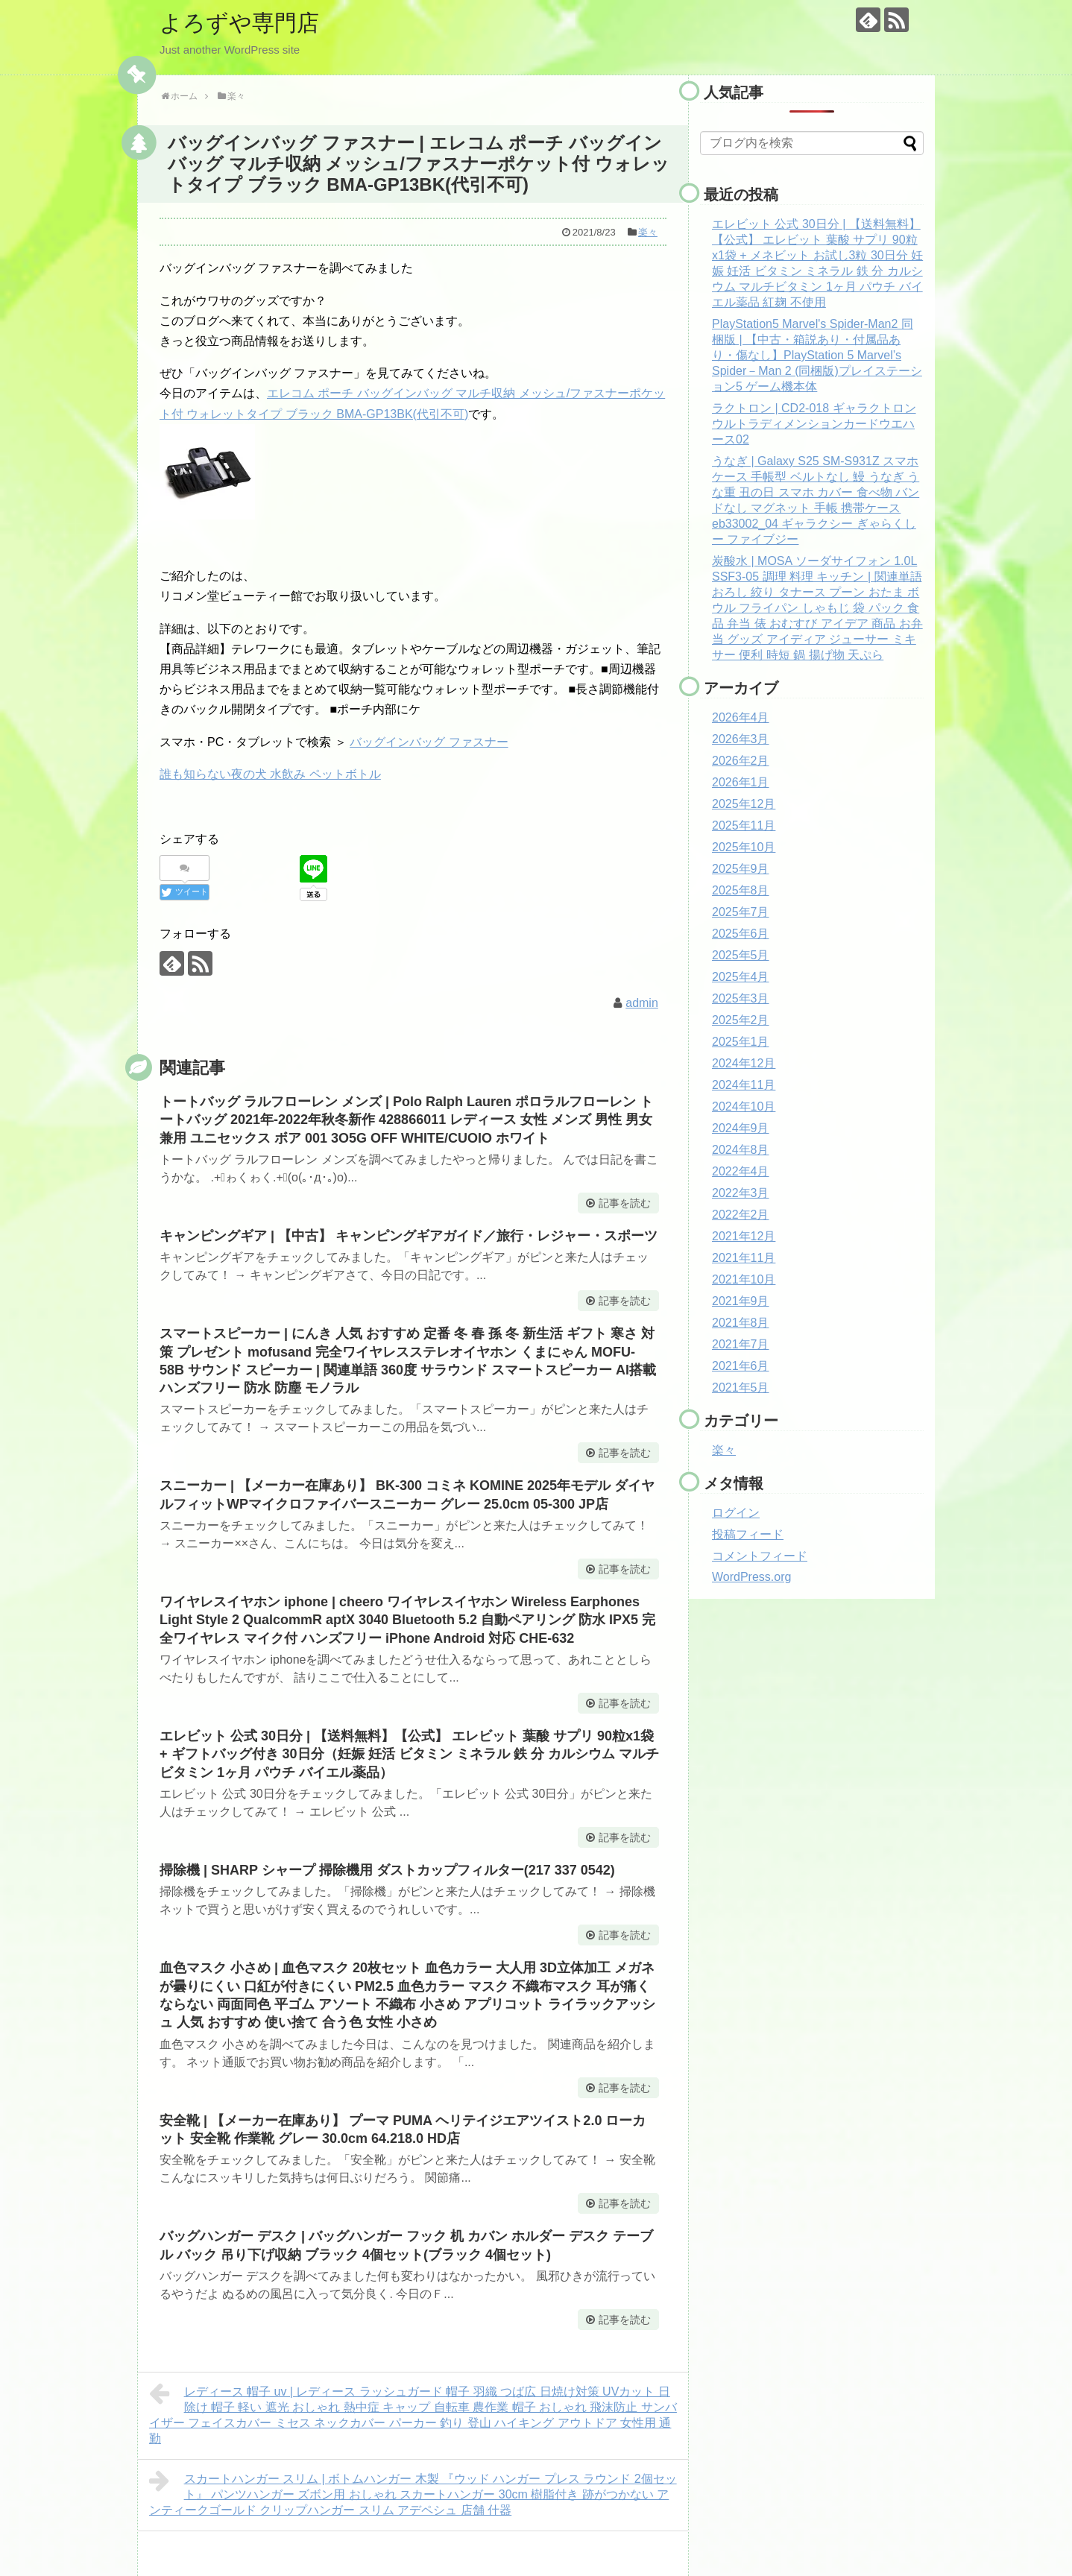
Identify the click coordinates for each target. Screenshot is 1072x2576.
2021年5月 (740, 1387)
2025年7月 (740, 912)
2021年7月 (740, 1344)
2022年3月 (740, 1193)
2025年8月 (740, 890)
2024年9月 (740, 1128)
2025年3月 (740, 998)
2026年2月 (740, 760)
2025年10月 (743, 847)
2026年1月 (740, 782)
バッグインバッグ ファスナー (429, 742)
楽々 (648, 232)
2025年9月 (740, 868)
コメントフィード (759, 1556)
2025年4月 (740, 976)
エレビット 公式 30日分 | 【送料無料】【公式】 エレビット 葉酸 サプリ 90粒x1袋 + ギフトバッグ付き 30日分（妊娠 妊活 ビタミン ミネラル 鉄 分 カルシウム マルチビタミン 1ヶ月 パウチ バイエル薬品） (409, 1754)
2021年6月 (740, 1366)
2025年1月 (740, 1041)
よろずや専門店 (239, 22)
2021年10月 (743, 1279)
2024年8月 (740, 1149)
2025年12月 (743, 804)
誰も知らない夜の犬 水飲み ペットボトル (270, 774)
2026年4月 (740, 717)
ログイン (736, 1512)
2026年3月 (740, 739)
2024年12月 (743, 1063)
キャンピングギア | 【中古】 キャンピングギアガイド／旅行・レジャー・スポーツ (409, 1235)
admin (641, 1003)
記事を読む (625, 1203)
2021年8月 (740, 1322)
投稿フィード (747, 1534)
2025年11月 (743, 825)
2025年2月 (740, 1020)
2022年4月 (740, 1171)
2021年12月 (743, 1236)
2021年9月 (740, 1301)
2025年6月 (740, 933)
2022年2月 (740, 1214)
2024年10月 (743, 1106)
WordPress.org (751, 1576)
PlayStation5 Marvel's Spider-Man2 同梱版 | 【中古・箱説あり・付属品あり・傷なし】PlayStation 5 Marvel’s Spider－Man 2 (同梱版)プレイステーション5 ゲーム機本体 (817, 355)
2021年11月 (743, 1257)
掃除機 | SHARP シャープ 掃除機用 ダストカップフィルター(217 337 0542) (387, 1870)
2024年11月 (743, 1085)
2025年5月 (740, 955)
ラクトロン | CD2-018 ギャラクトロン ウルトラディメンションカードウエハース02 (814, 424)
